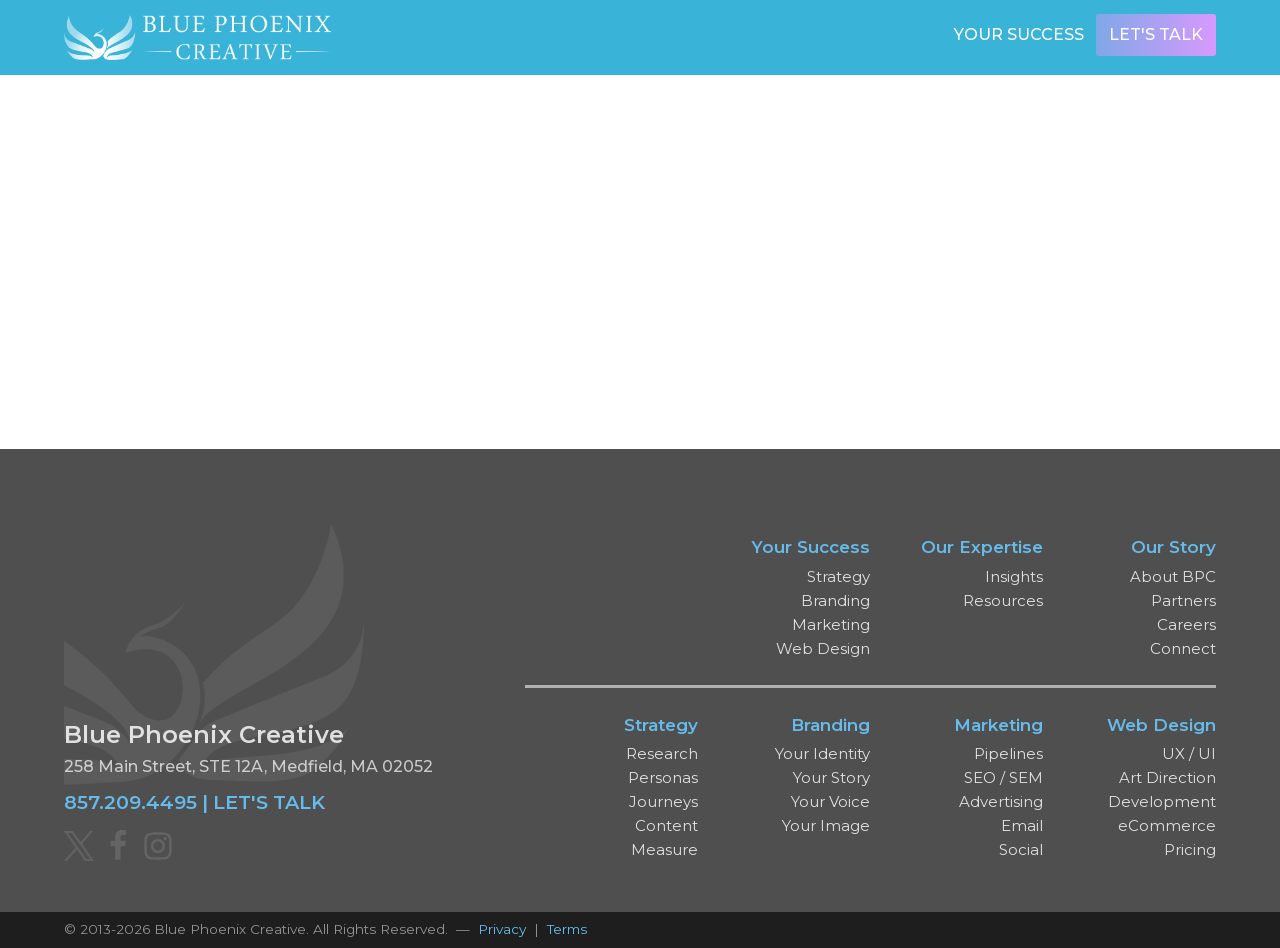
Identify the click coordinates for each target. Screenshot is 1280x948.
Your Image (826, 825)
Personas (663, 777)
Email (1022, 825)
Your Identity (822, 753)
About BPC (1173, 576)
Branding (835, 600)
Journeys (663, 801)
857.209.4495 (130, 802)
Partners (1183, 600)
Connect (1183, 648)
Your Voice (830, 801)
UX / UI (1189, 753)
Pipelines (1008, 753)
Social (1021, 849)
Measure (664, 849)
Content (666, 825)
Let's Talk (1156, 34)
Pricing (1190, 849)
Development (1162, 801)
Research (662, 753)
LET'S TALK (269, 802)
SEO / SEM (1003, 777)
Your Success (1019, 34)
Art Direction (1167, 777)
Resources (1003, 600)
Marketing (831, 624)
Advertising (1001, 801)
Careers (1186, 624)
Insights (1014, 576)
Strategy (838, 576)
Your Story (831, 777)
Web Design (823, 648)
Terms (567, 929)
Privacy (502, 929)
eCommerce (1167, 825)
